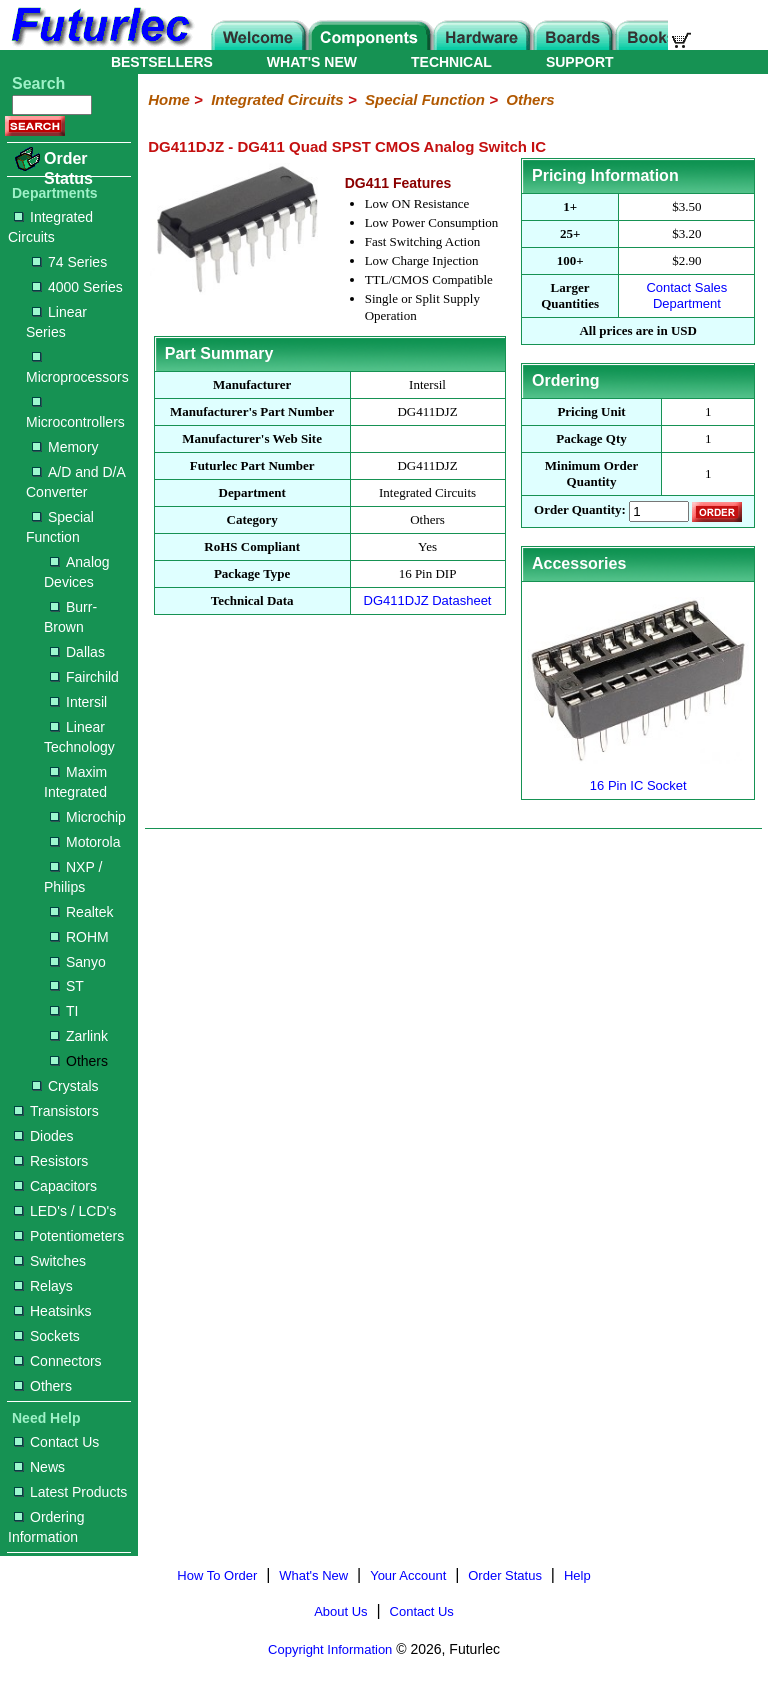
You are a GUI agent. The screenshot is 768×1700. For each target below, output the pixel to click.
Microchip (88, 817)
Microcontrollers (75, 413)
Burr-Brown (70, 617)
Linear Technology (79, 737)
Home (169, 99)
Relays (43, 1286)
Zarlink (79, 1036)
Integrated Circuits (50, 227)
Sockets (47, 1336)
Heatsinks (52, 1311)
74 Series (69, 262)
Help (577, 1575)
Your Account (408, 1575)
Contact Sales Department (686, 295)
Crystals (65, 1086)
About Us (340, 1611)
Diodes (44, 1136)
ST (67, 986)
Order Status (68, 168)
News (39, 1467)
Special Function (60, 527)
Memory (65, 447)
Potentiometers (69, 1236)
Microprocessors (77, 368)
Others (79, 1061)
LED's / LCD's (65, 1211)
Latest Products (70, 1492)
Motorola (85, 842)
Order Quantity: (580, 510)
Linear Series (56, 322)
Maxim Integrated (75, 782)
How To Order (217, 1575)
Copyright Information (330, 1649)
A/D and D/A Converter (75, 482)
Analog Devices (77, 572)
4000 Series (77, 287)
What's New (313, 1575)
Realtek (81, 912)
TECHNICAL (451, 62)
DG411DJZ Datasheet (428, 600)
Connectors (58, 1361)
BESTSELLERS (162, 62)
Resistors (51, 1161)
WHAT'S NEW (312, 62)
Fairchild (84, 677)
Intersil (78, 702)
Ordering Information (46, 1527)
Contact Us (56, 1442)
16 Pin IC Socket (638, 777)
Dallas (77, 652)
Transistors (56, 1111)
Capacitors (55, 1186)
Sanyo (78, 962)
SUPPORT (580, 62)
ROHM (79, 937)
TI (64, 1011)
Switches (50, 1261)
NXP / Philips (73, 877)
